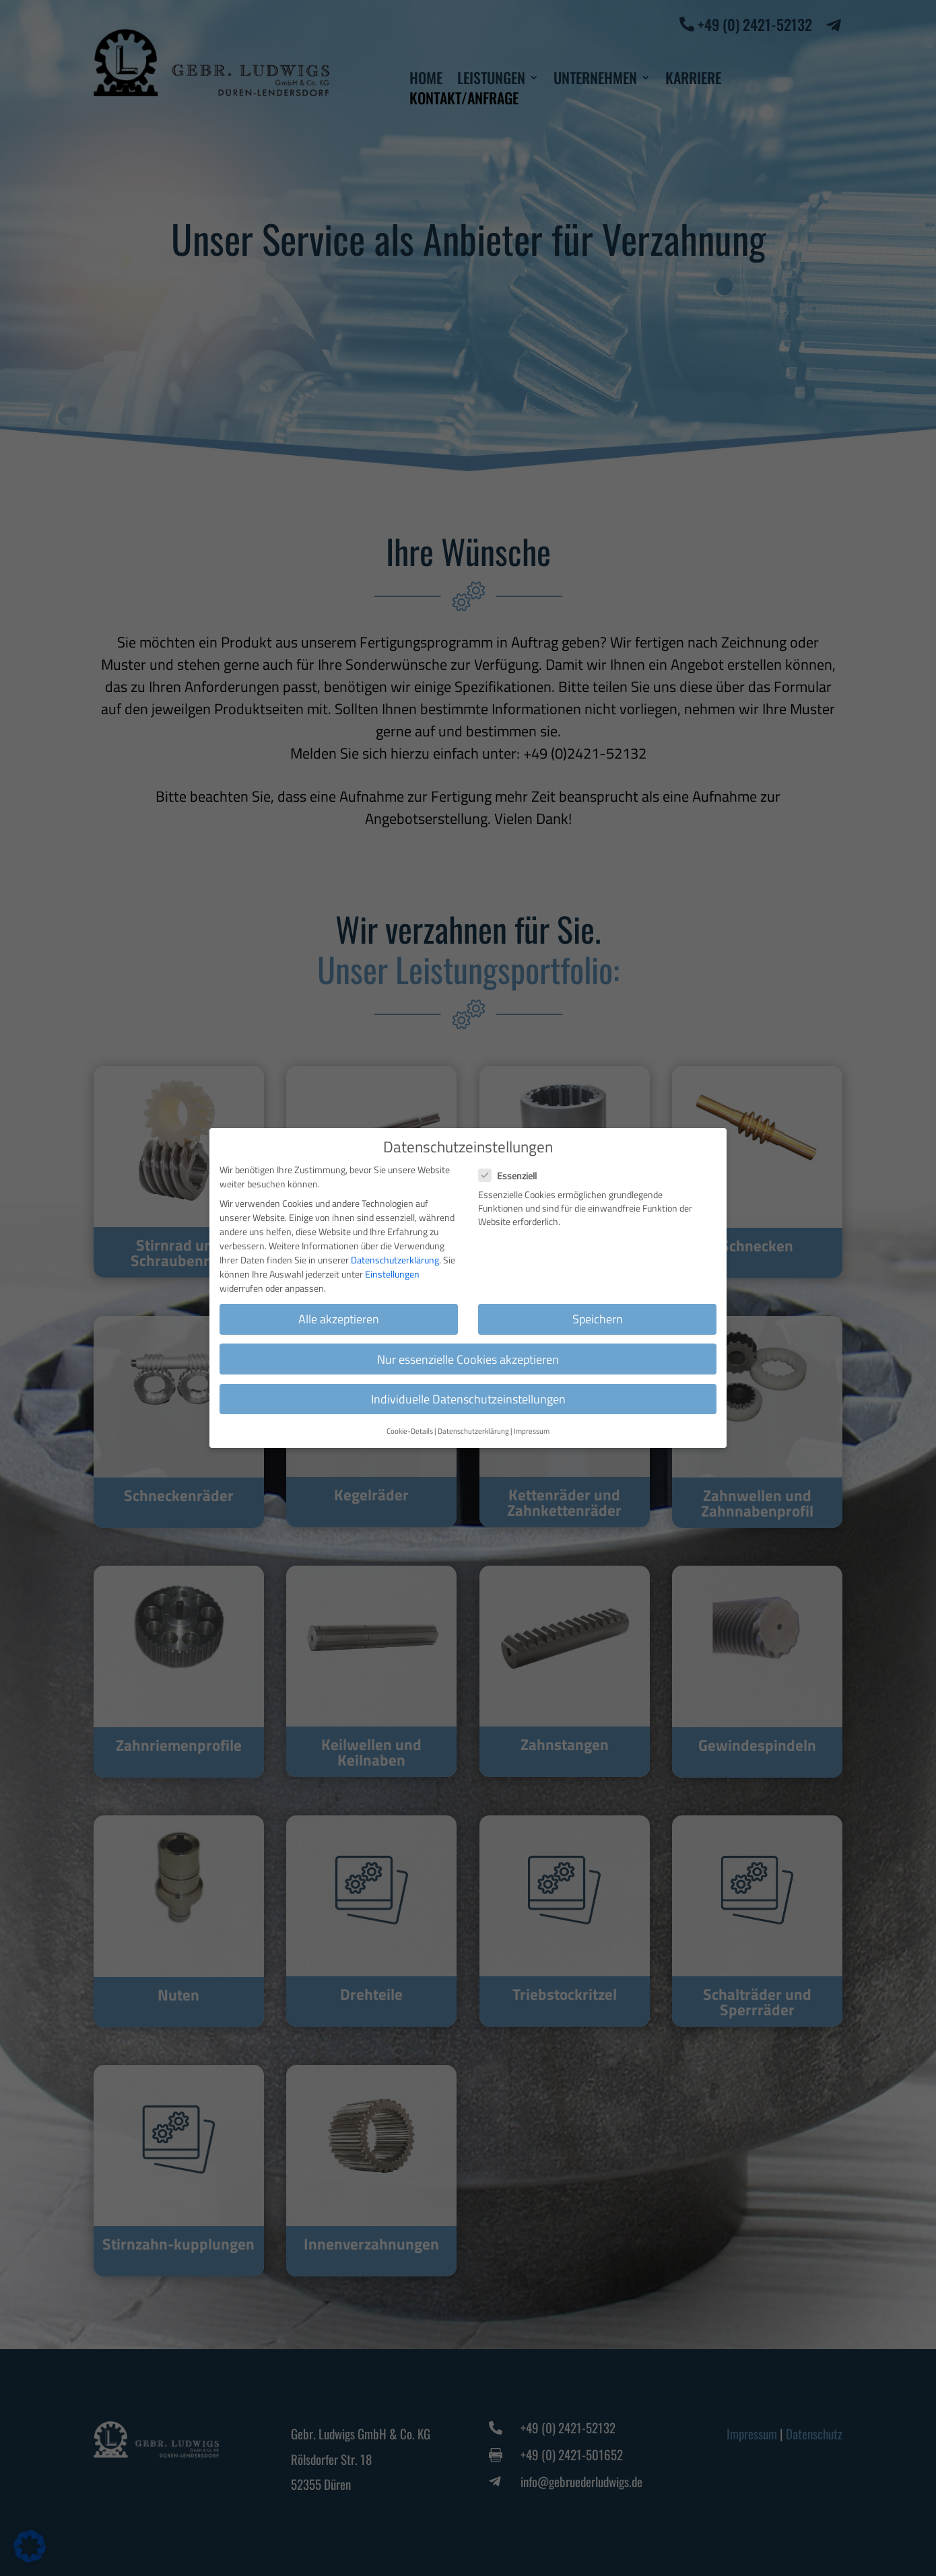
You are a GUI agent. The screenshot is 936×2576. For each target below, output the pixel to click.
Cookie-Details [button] (410, 1420)
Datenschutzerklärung (395, 1249)
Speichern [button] (597, 1308)
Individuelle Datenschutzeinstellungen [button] (468, 1388)
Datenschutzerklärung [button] (473, 1420)
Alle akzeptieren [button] (338, 1308)
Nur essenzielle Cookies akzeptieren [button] (468, 1348)
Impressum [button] (531, 1420)
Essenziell (513, 1165)
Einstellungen (392, 1263)
